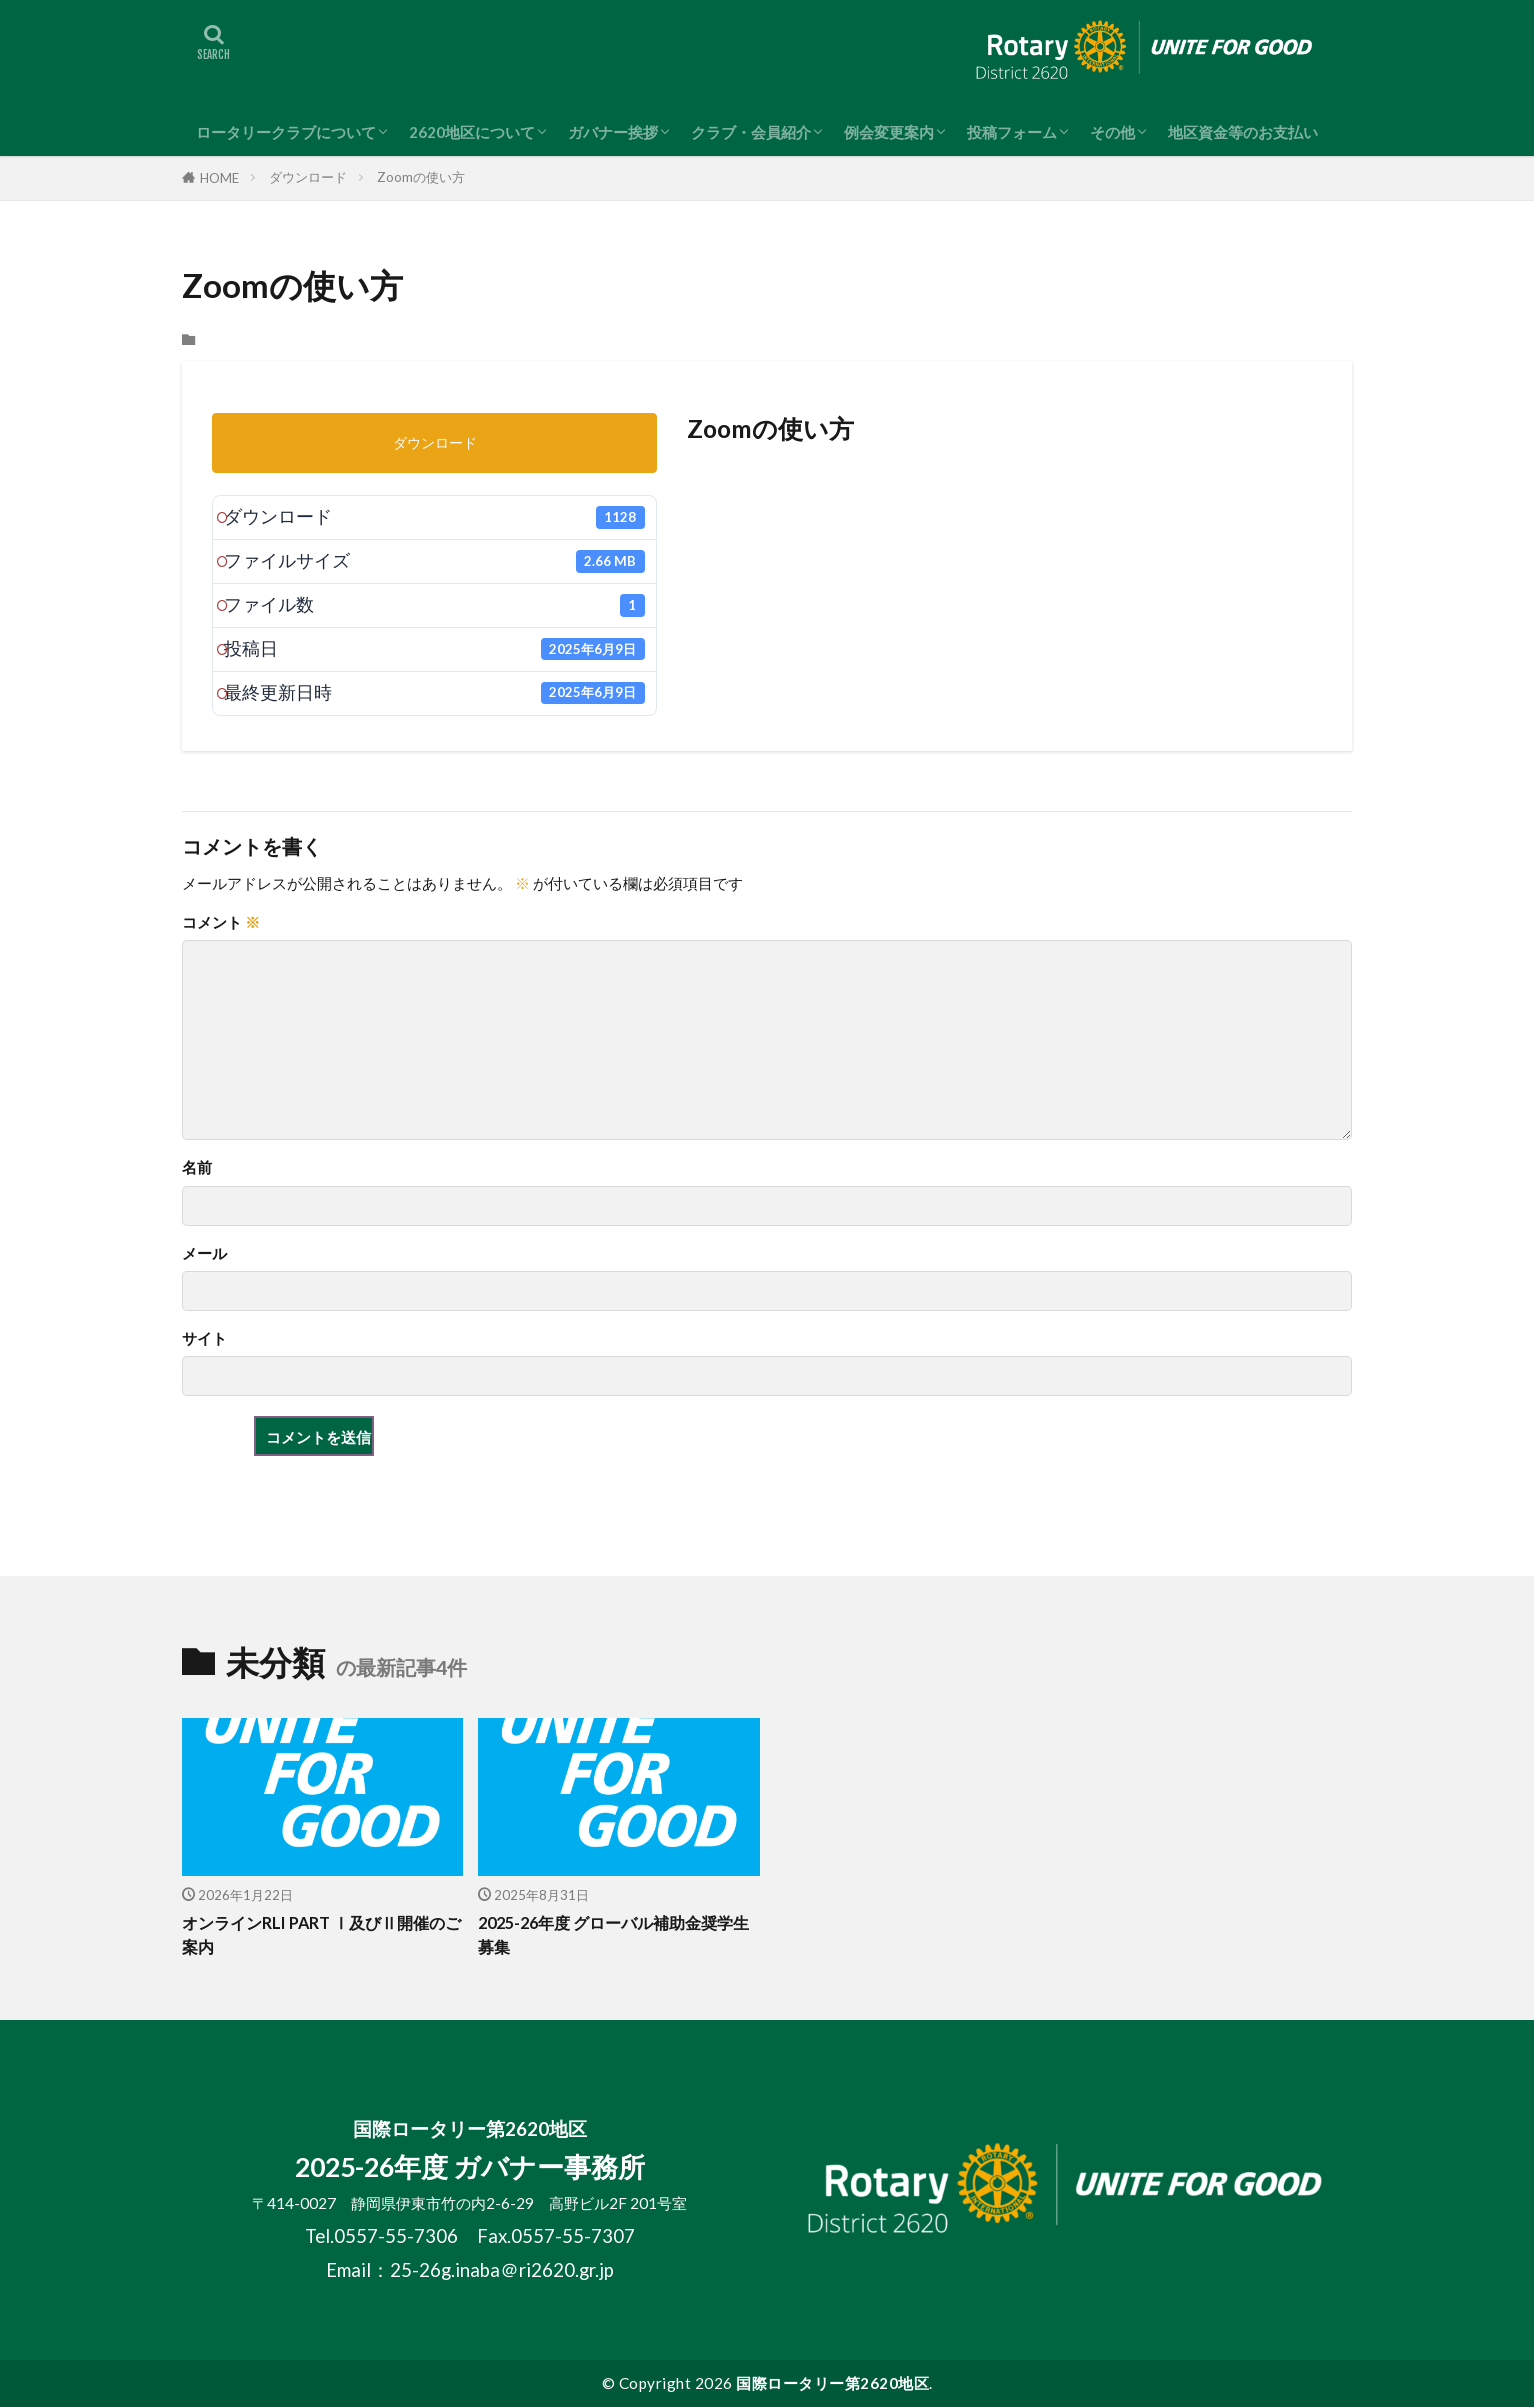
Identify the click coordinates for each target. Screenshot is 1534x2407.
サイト (204, 1338)
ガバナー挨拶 (613, 132)
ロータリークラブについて (286, 132)
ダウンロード (308, 177)
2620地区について (472, 132)
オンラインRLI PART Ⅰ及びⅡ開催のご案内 (320, 1935)
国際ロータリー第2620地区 (832, 2383)
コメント (221, 922)
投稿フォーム (1012, 132)
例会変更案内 (889, 132)
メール (204, 1253)
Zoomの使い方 (421, 177)
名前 (197, 1167)
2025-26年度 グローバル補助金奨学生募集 (614, 1935)
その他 (1112, 132)
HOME (219, 178)
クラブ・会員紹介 (751, 132)
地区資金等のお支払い (1243, 132)
